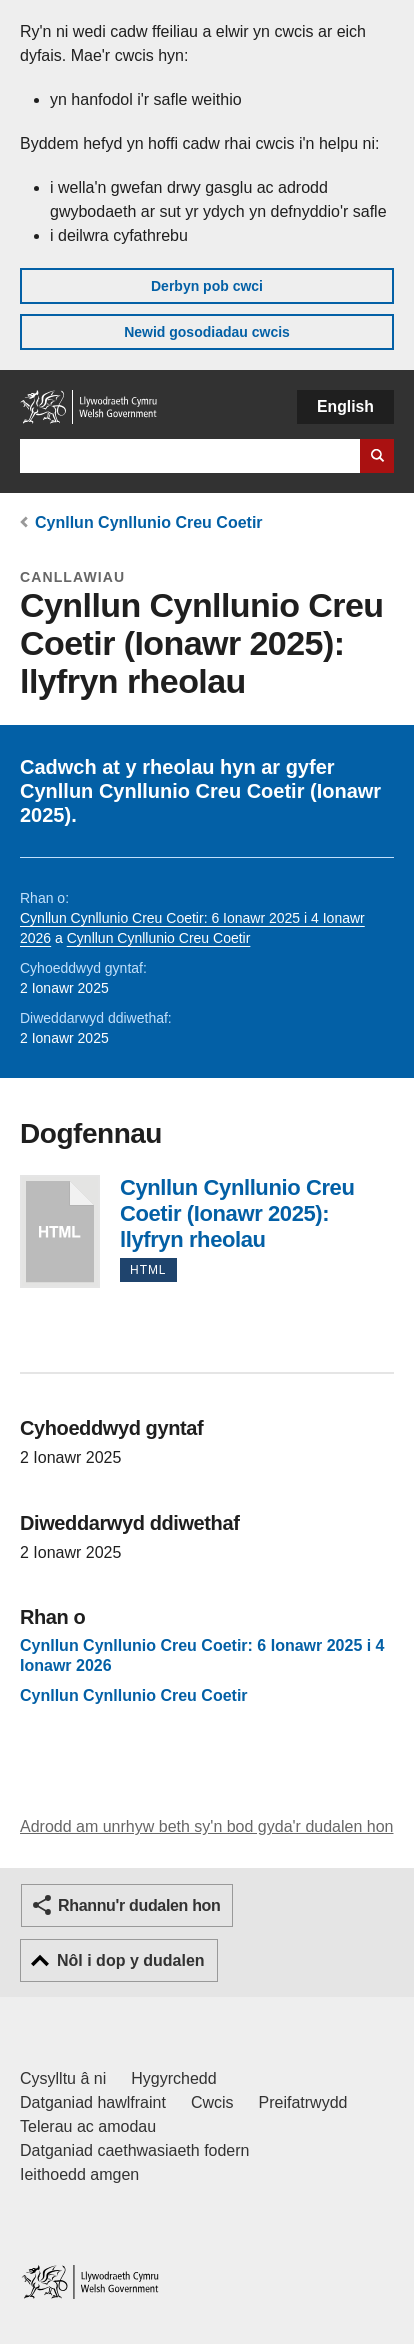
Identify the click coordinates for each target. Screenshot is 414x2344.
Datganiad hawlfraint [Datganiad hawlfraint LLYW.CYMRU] (93, 2102)
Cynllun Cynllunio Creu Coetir (149, 522)
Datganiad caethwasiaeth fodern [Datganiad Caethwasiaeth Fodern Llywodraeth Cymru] (135, 2150)
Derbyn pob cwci (207, 286)
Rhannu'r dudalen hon (139, 1905)
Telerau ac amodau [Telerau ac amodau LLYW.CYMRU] (88, 2126)
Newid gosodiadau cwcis (207, 332)
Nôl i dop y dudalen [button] (131, 1960)
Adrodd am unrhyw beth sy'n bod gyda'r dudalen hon (206, 1826)
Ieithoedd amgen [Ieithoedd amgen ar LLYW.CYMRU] (79, 2174)
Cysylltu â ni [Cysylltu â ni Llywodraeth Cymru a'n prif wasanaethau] (63, 2078)
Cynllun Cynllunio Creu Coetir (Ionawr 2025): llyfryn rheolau (60, 1231)
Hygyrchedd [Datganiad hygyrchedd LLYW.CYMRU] (173, 2078)
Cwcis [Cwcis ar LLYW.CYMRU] (212, 2102)
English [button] (345, 406)
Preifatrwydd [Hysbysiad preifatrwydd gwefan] (303, 2102)
